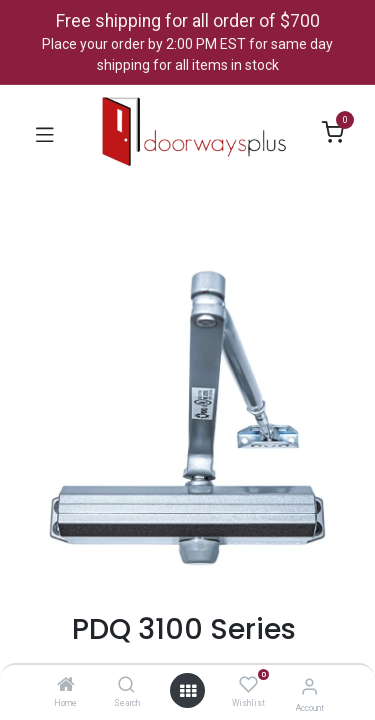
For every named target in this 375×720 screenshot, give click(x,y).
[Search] (126, 686)
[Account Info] (309, 686)
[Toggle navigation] (45, 133)
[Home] (66, 686)
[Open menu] (188, 691)
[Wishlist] (248, 685)
